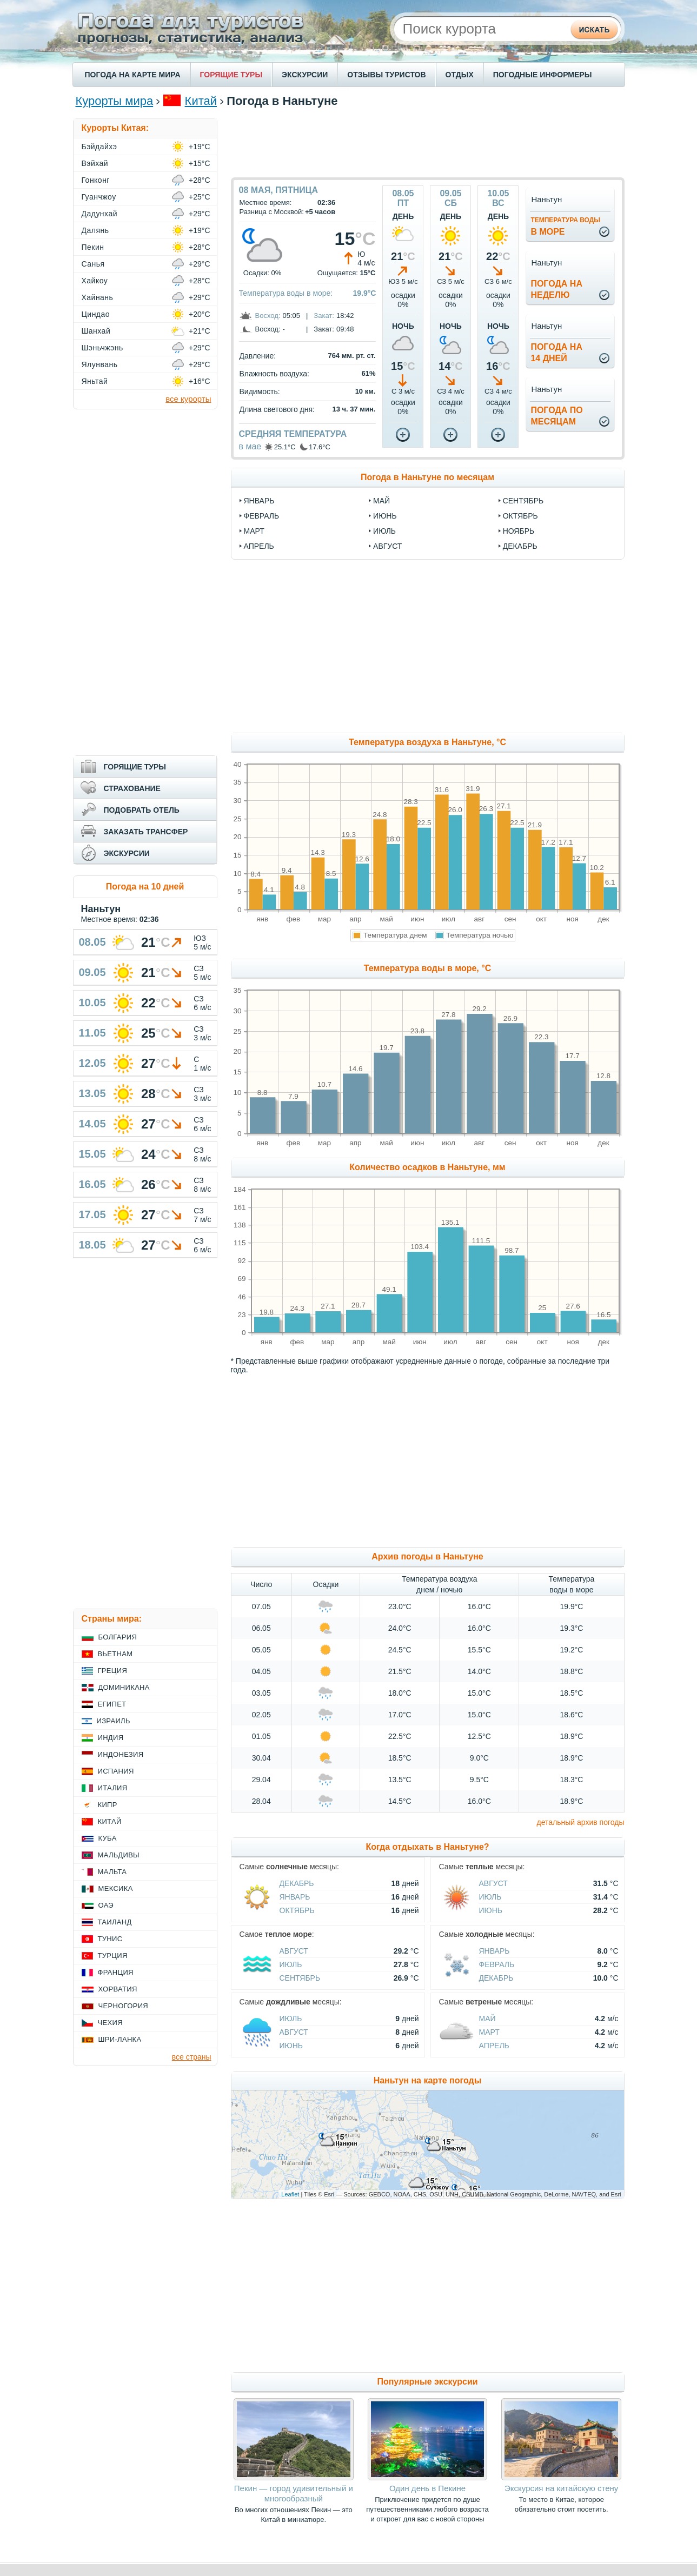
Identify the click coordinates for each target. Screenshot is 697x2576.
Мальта (112, 1872)
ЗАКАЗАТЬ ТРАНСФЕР (146, 831)
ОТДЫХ (460, 74)
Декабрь (297, 1883)
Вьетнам (115, 1654)
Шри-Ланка (120, 2039)
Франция (116, 1972)
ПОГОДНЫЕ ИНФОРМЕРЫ (542, 74)
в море (565, 226)
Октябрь (297, 1910)
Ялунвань (100, 364)
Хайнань (98, 297)
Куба (107, 1838)
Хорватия (117, 1989)
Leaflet (290, 2194)
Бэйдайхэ (99, 146)
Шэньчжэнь (102, 347)
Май (487, 2018)
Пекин (93, 247)
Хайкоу (95, 280)
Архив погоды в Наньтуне (427, 1556)
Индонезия (121, 1754)
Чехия (110, 2023)
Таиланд (115, 1922)
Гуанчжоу (99, 196)
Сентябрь (300, 1978)
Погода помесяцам (556, 416)
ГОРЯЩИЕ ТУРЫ (231, 74)
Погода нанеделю (556, 289)
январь (259, 500)
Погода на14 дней (556, 352)
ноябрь (519, 531)
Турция (113, 1955)
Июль (490, 1897)
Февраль (497, 1964)
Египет (112, 1704)
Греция (113, 1671)
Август (493, 1883)
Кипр (107, 1805)
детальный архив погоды (581, 1822)
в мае (250, 446)
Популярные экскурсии (427, 2381)
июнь (385, 516)
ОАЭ (106, 1905)
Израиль (113, 1721)
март (254, 531)
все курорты (188, 398)
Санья (93, 264)
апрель (259, 546)
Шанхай (96, 331)
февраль (262, 516)
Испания (116, 1771)
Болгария (117, 1637)
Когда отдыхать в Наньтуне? (427, 1846)
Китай (201, 101)
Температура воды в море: (286, 293)
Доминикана (124, 1687)
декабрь (520, 546)
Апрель (494, 2045)
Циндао (96, 314)
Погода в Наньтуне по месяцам (427, 477)
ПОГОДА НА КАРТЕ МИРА (133, 74)
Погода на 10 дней (145, 886)
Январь (295, 1897)
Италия (113, 1788)
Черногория (123, 2006)
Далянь (95, 230)
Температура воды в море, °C (427, 968)
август (387, 546)
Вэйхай (95, 163)
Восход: (268, 315)
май (381, 500)
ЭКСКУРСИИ (305, 74)
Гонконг (96, 180)
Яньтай (95, 381)
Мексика (115, 1888)
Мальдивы (119, 1855)
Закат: (324, 315)
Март (489, 2032)
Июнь (491, 1910)
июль (384, 531)
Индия (111, 1738)
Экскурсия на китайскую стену (561, 2488)
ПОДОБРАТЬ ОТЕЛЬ (142, 810)
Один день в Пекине (427, 2488)
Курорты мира (115, 101)
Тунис (110, 1939)
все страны (191, 2057)
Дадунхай (99, 213)
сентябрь (523, 500)
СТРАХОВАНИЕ (132, 788)
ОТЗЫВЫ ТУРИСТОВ (386, 74)
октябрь (520, 516)
